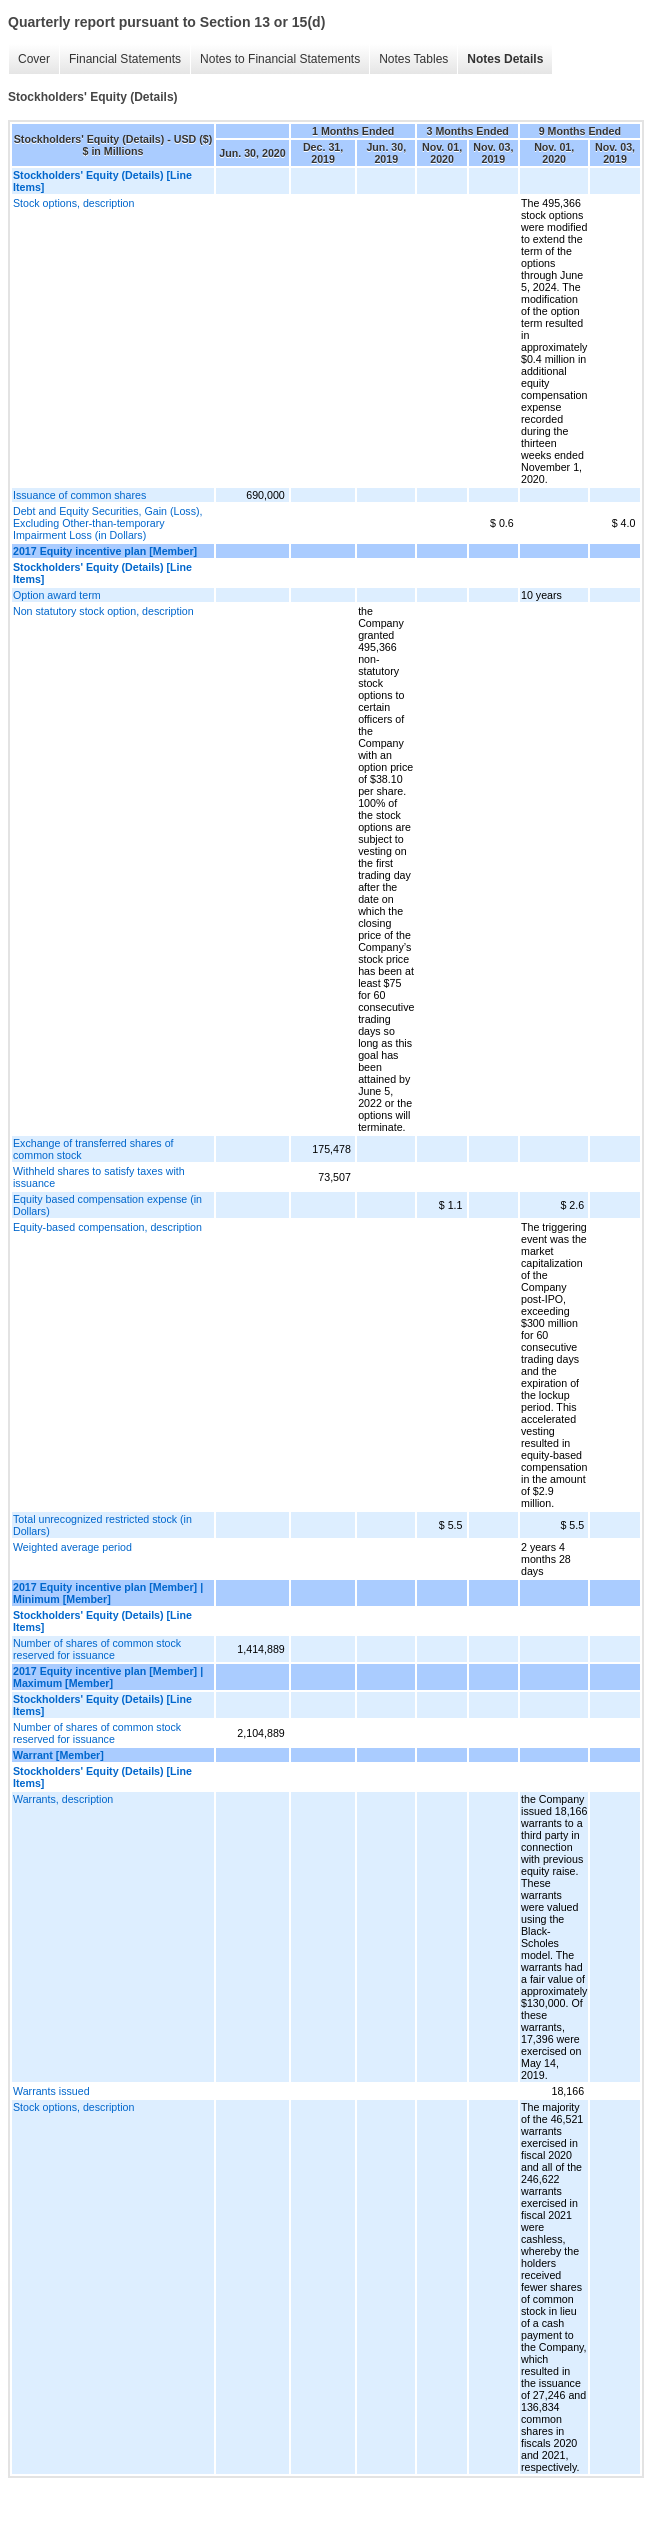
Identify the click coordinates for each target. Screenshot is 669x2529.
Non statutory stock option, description (103, 611)
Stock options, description (73, 203)
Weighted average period (72, 1547)
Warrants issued (51, 2091)
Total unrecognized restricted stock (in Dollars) (102, 1525)
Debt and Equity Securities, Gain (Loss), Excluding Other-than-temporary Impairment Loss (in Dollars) (108, 523)
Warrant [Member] (58, 1755)
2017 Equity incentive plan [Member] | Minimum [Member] (108, 1593)
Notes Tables (413, 59)
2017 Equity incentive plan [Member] (105, 551)
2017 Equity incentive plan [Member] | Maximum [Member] (108, 1677)
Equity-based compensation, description (107, 1227)
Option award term (57, 595)
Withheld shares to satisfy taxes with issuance (99, 1177)
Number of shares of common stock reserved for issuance (97, 1649)
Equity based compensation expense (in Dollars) (107, 1205)
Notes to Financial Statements (280, 59)
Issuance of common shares (79, 495)
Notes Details (505, 59)
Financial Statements (125, 59)
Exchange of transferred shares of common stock (93, 1149)
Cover (34, 59)
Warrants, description (63, 1799)
